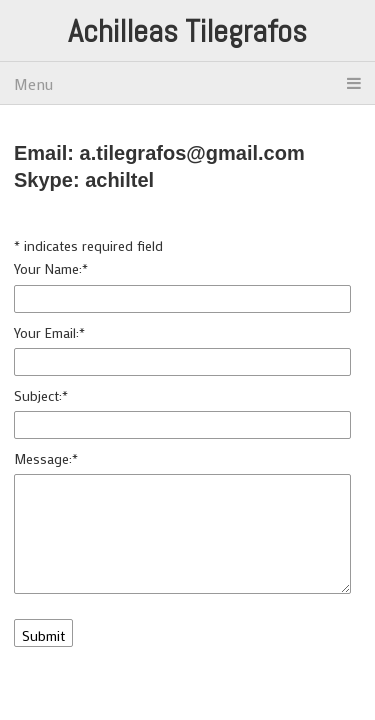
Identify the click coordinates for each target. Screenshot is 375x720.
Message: (46, 458)
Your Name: (51, 268)
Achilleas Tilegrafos (187, 31)
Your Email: (49, 332)
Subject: (41, 395)
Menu (187, 83)
